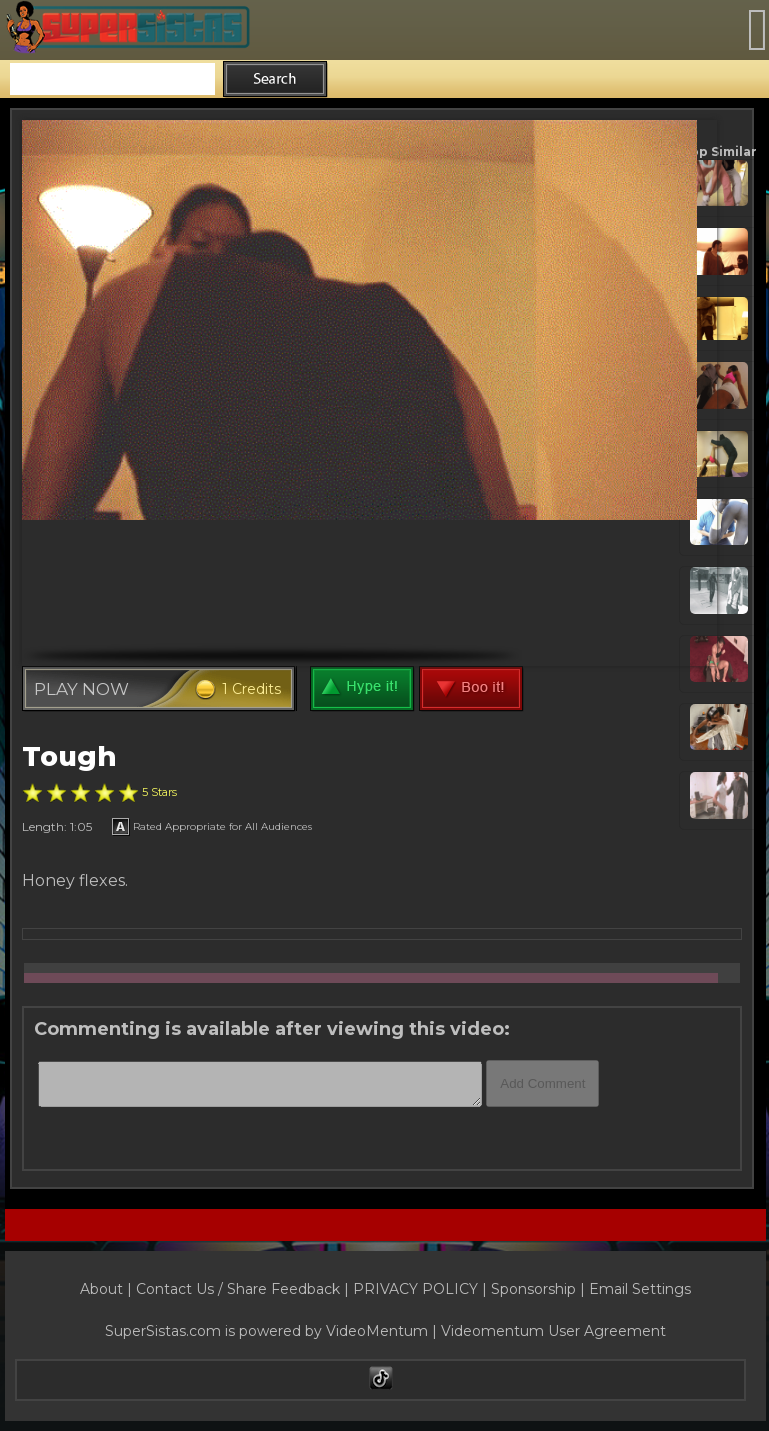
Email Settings (640, 1289)
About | (108, 1289)
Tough (69, 756)
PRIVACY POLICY (415, 1289)
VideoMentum (377, 1331)
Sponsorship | (540, 1289)
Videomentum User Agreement (553, 1331)
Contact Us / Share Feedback (238, 1289)
